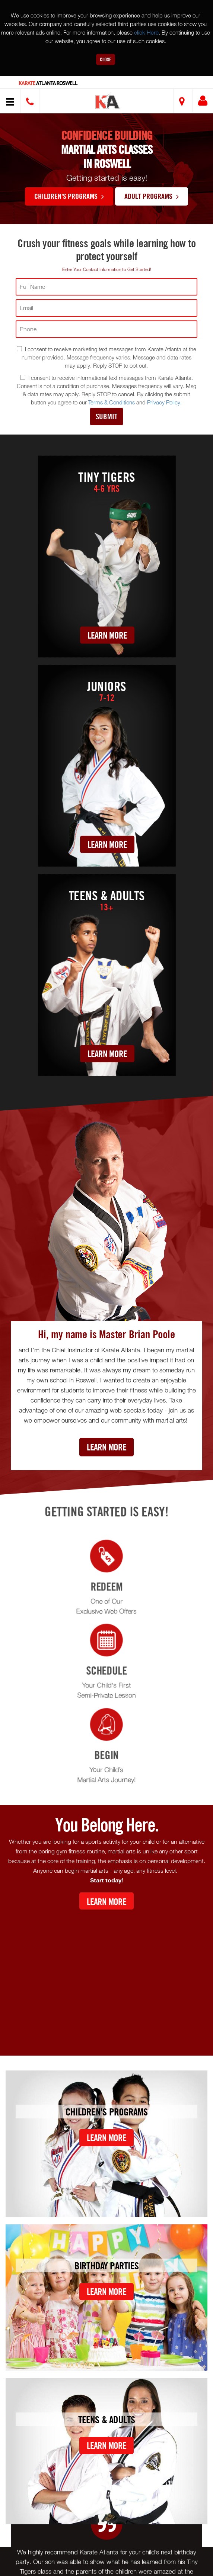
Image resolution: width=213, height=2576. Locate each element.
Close (105, 59)
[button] (107, 102)
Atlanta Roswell (48, 83)
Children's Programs (69, 196)
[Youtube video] (106, 1976)
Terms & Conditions (111, 402)
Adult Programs (151, 196)
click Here (146, 32)
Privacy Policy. (164, 402)
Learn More (107, 635)
